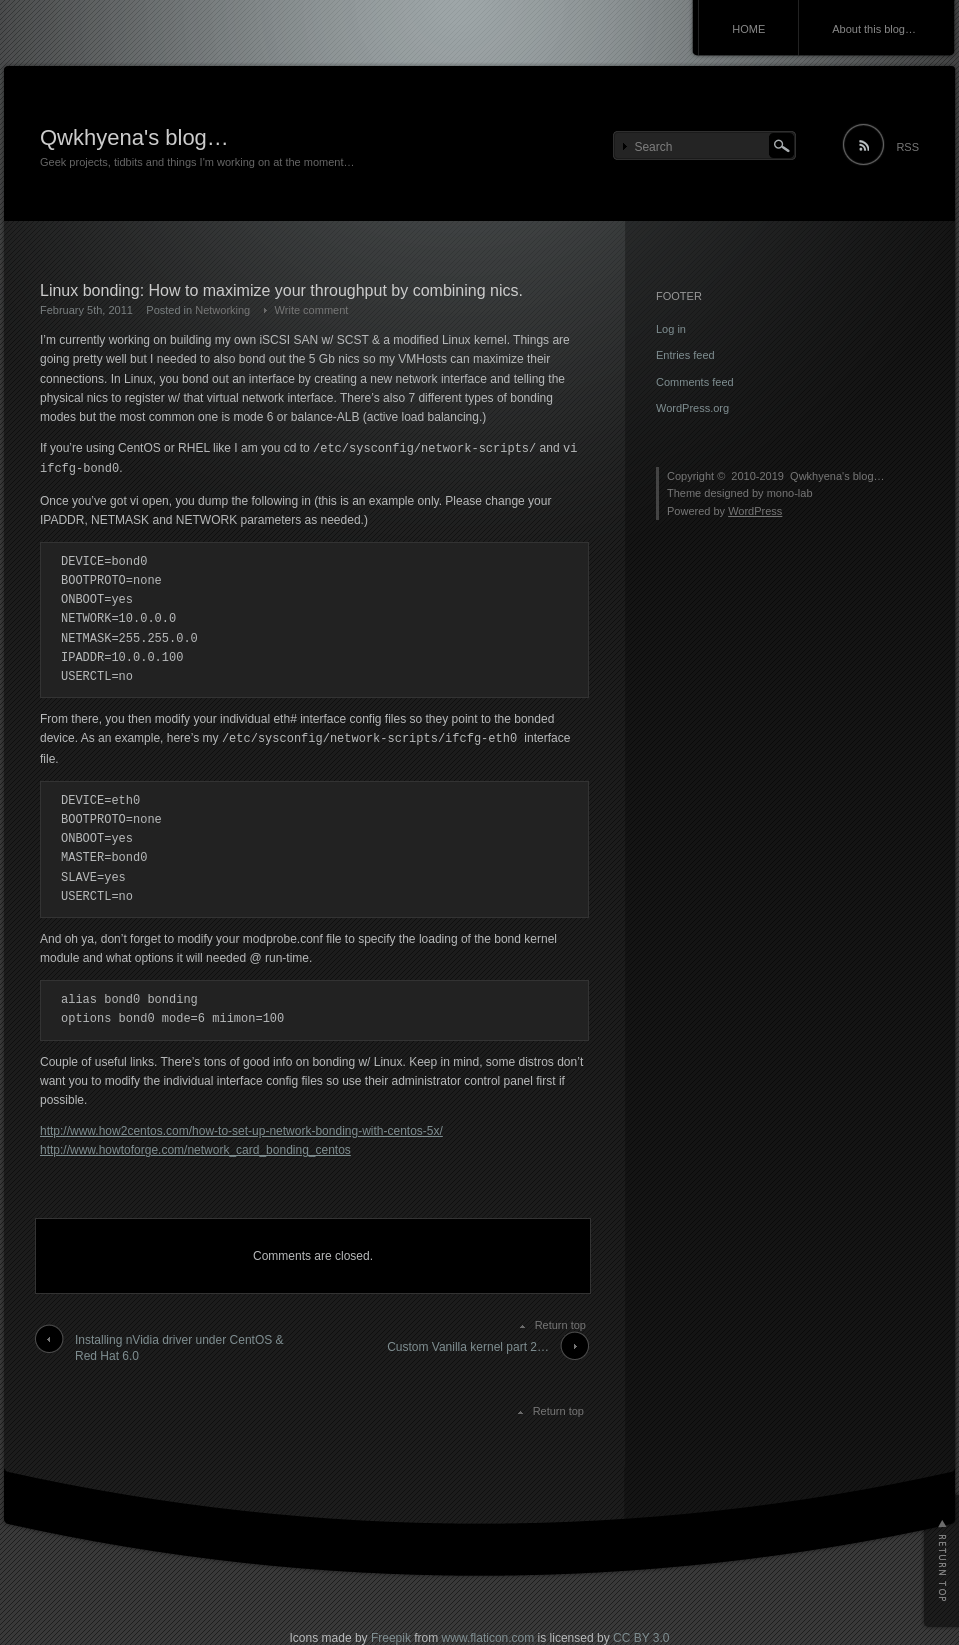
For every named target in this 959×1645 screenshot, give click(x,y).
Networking (222, 310)
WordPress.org (692, 408)
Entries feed (685, 355)
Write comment (312, 310)
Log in (671, 329)
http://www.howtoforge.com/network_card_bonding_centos (195, 1150)
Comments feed (695, 382)
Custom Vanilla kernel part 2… (468, 1347)
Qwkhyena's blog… (134, 137)
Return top (560, 1325)
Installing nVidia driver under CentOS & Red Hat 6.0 (179, 1348)
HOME (748, 29)
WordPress (755, 511)
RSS (907, 147)
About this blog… (874, 29)
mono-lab (790, 493)
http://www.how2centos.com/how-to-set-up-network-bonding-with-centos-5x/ (241, 1131)
